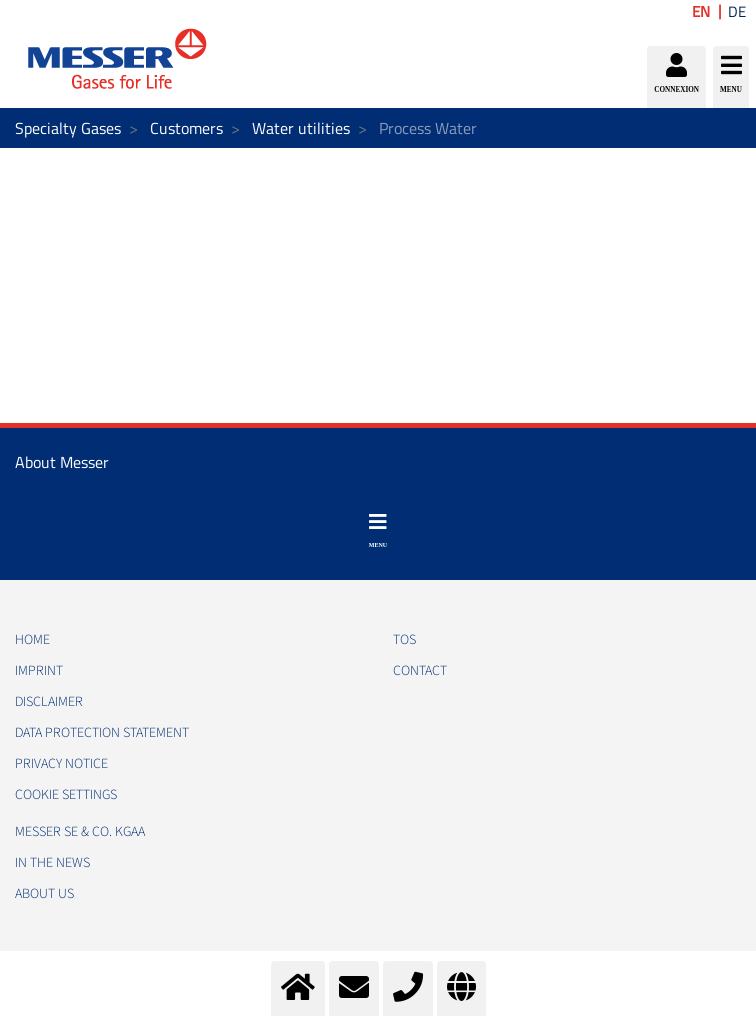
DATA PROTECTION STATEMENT (102, 733)
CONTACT (420, 671)
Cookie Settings (66, 795)
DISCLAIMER (49, 702)
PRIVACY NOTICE (61, 764)
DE (737, 11)
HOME (32, 640)
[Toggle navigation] (378, 531)
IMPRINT (39, 671)
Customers (186, 128)
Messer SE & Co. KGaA (80, 832)
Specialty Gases (68, 128)
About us (44, 894)
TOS (404, 640)
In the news (52, 863)
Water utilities (301, 128)
